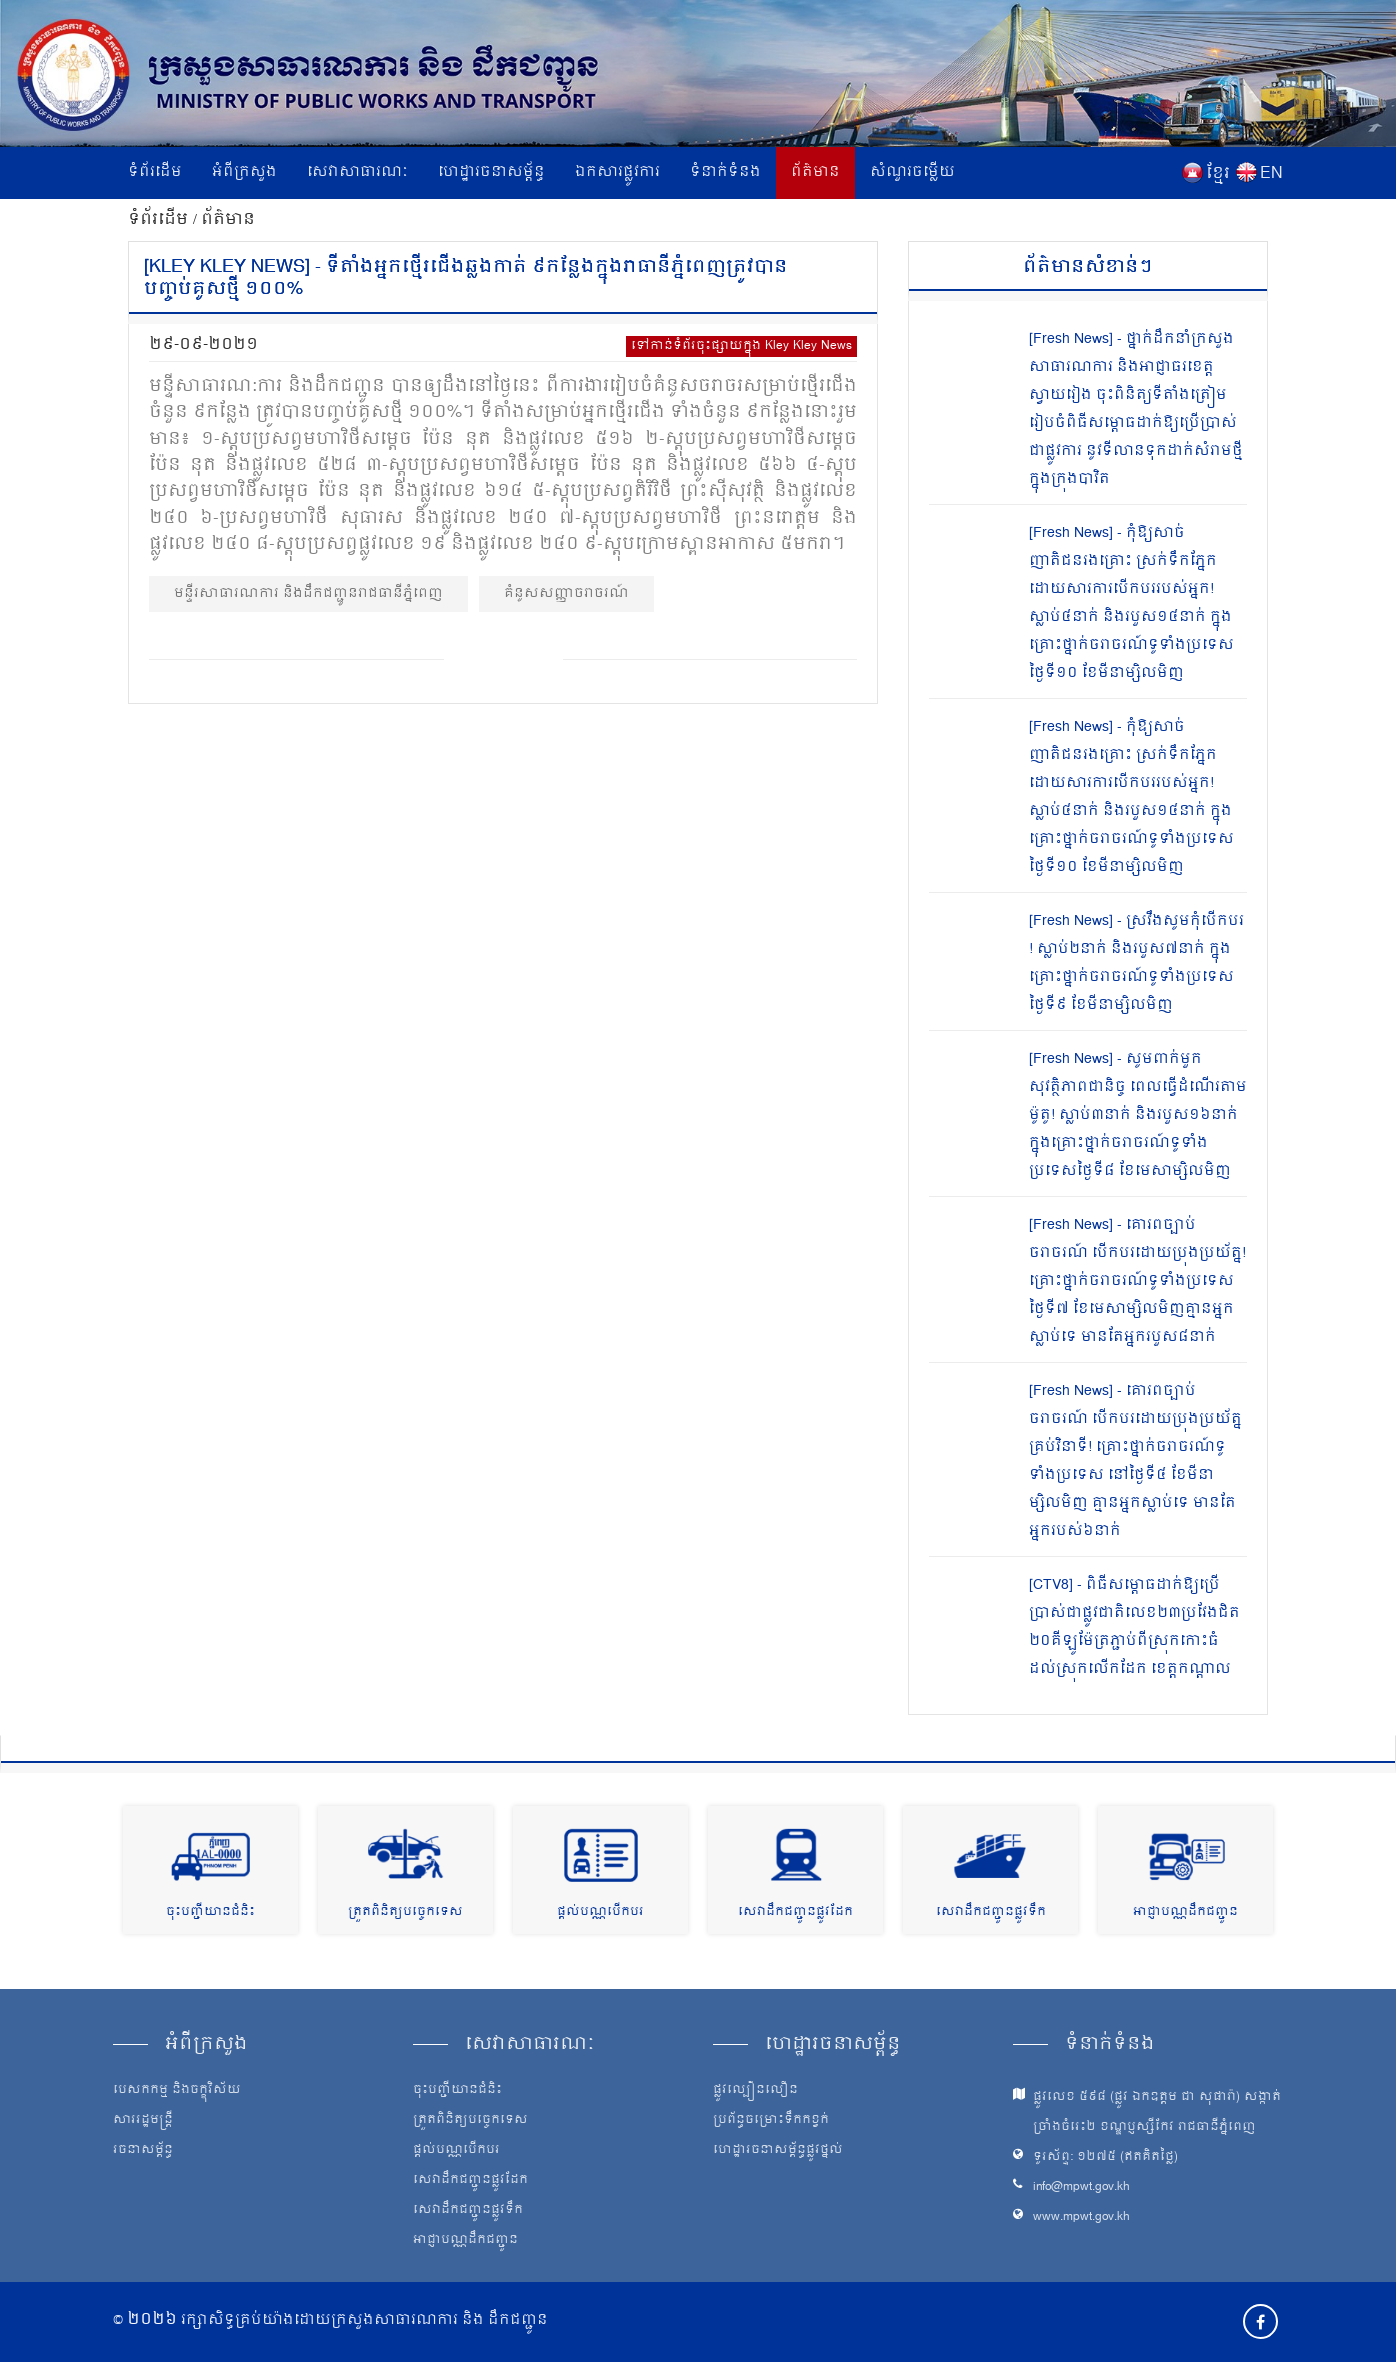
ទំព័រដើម (155, 172)
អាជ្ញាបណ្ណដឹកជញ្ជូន (1185, 1912)
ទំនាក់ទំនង (725, 172)
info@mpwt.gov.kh (1081, 2187)
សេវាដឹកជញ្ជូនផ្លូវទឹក (991, 1912)
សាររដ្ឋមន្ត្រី (143, 2121)
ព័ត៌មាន (815, 172)
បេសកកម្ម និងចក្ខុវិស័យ (177, 2091)
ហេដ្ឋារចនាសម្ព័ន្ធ (491, 172)
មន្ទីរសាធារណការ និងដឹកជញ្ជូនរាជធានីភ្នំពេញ (308, 593)
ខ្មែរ (1218, 174)
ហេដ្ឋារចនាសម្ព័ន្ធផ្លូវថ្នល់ (778, 2151)
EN (1271, 174)
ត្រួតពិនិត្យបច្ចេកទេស (405, 1912)
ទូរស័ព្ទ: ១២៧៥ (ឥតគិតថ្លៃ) (1105, 2157)
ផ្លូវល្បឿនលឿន (755, 2091)
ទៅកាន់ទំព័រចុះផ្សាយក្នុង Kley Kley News (741, 346)
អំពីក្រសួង (244, 172)
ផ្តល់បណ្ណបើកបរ (600, 1912)
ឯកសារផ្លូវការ (617, 172)
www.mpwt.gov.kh (1081, 2217)
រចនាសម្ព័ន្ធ (143, 2151)
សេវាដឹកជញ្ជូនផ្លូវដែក (795, 1912)
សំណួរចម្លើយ (912, 172)
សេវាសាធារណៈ (357, 172)
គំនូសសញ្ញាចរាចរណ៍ (566, 593)
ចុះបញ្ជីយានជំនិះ (210, 1912)
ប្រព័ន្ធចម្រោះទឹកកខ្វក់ (771, 2121)
